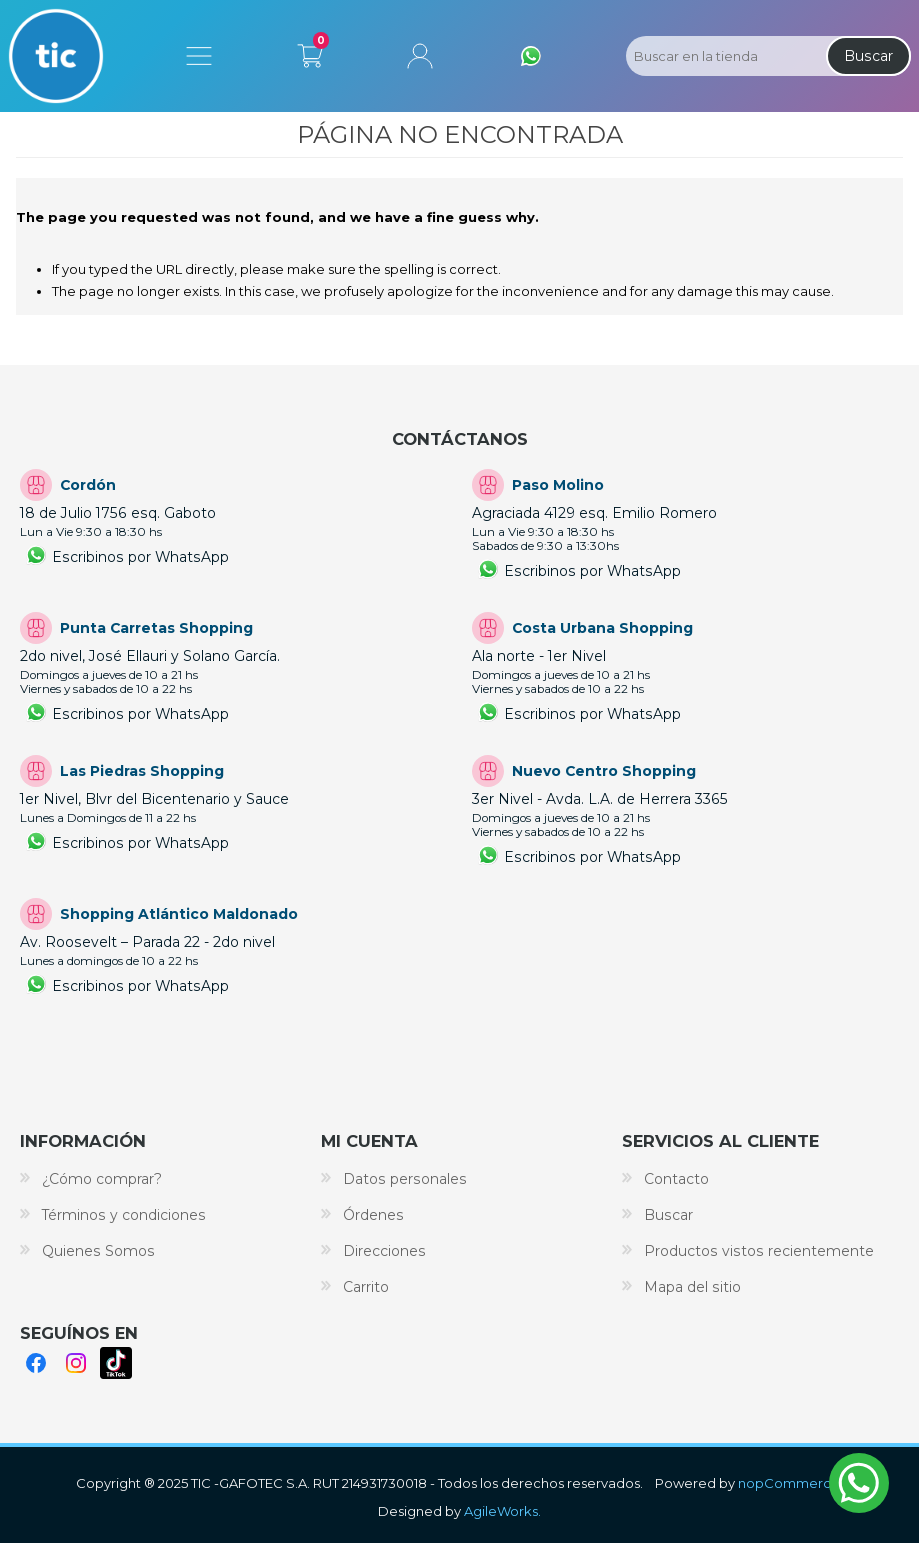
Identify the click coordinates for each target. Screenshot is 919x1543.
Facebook (36, 1363)
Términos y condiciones (124, 1215)
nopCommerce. (790, 1483)
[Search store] (724, 56)
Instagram (76, 1363)
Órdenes (373, 1215)
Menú (199, 56)
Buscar (868, 56)
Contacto (676, 1179)
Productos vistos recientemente (759, 1251)
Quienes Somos (98, 1251)
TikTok (116, 1363)
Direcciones (384, 1251)
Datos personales (405, 1179)
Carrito (310, 52)
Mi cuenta (420, 56)
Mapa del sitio (692, 1287)
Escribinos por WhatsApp (140, 557)
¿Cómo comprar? (102, 1179)
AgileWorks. (502, 1511)
